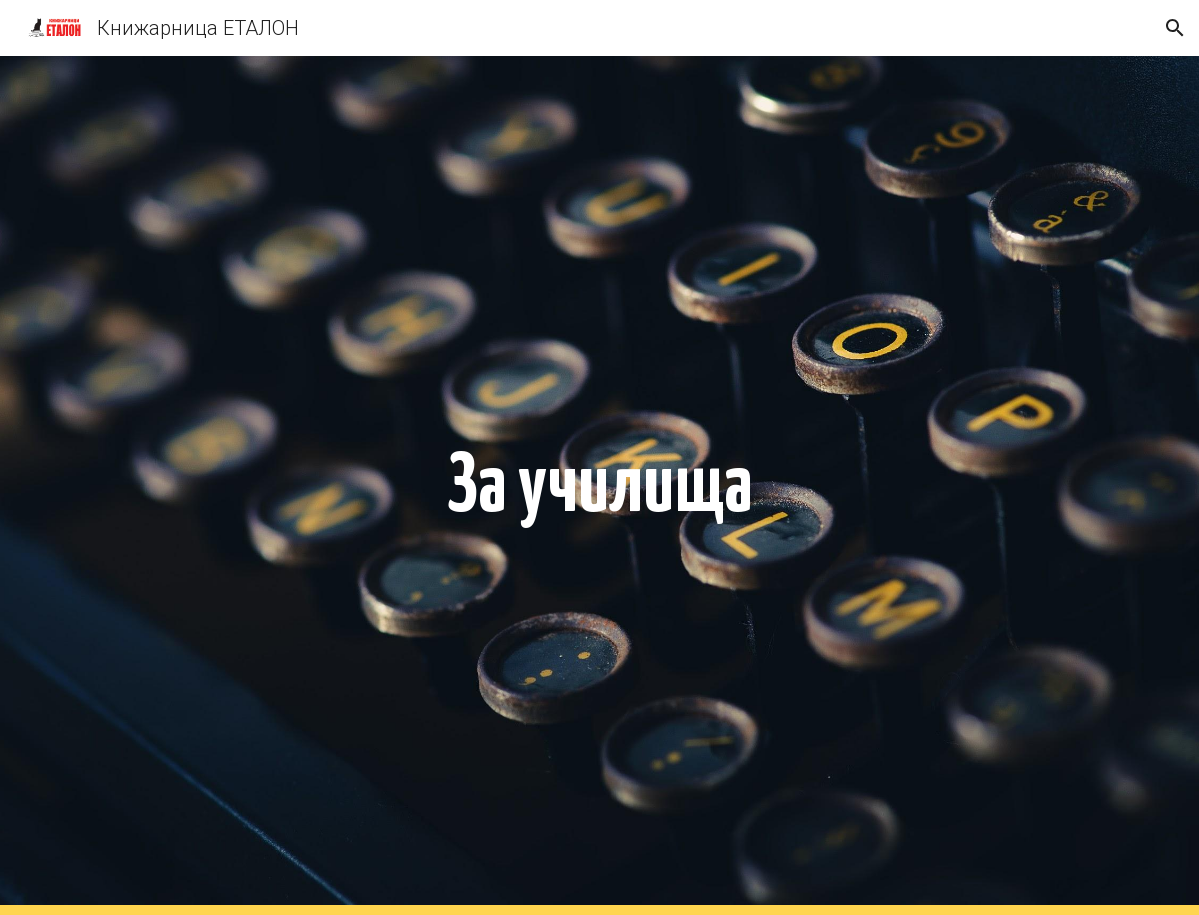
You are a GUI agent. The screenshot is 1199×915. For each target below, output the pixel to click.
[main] (600, 485)
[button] (1175, 28)
